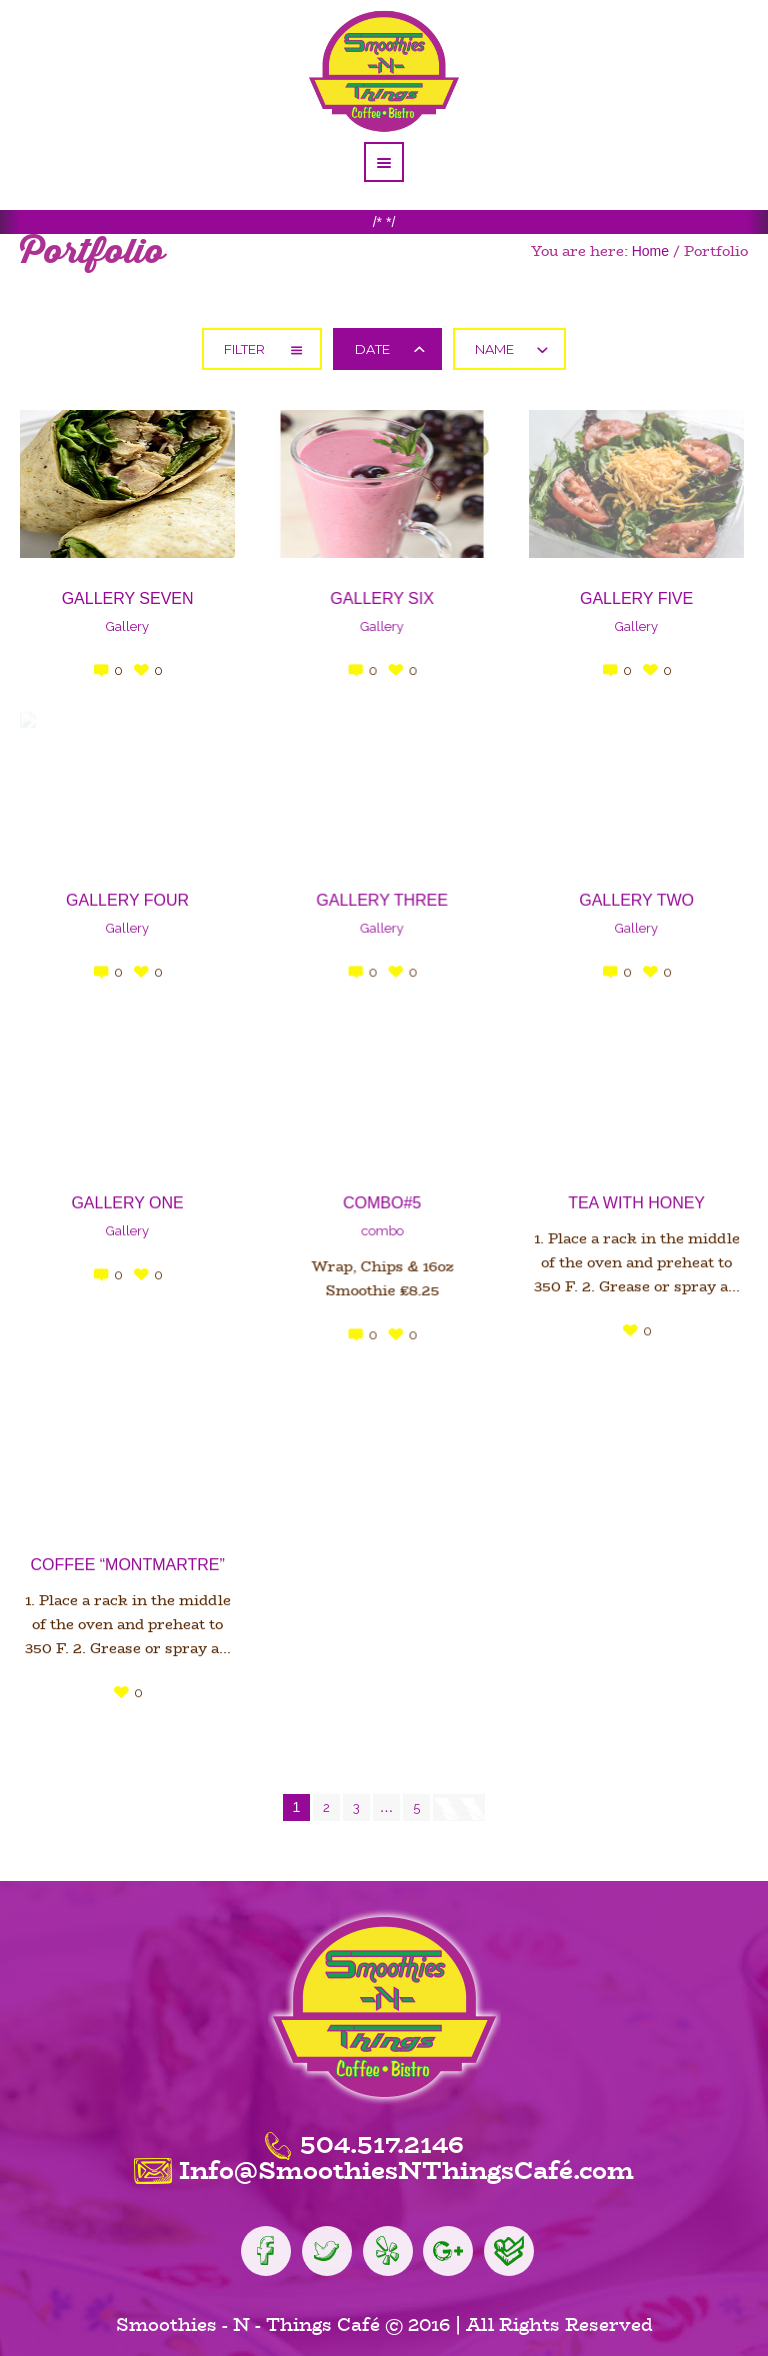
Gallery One (127, 1194)
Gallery (127, 626)
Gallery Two (623, 895)
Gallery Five (623, 598)
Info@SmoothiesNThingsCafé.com (406, 2160)
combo (376, 1222)
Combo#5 (376, 1194)
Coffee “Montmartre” (127, 1553)
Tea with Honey (623, 1194)
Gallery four (127, 895)
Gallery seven (128, 598)
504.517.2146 (382, 2134)
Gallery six (375, 598)
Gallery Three (376, 895)
